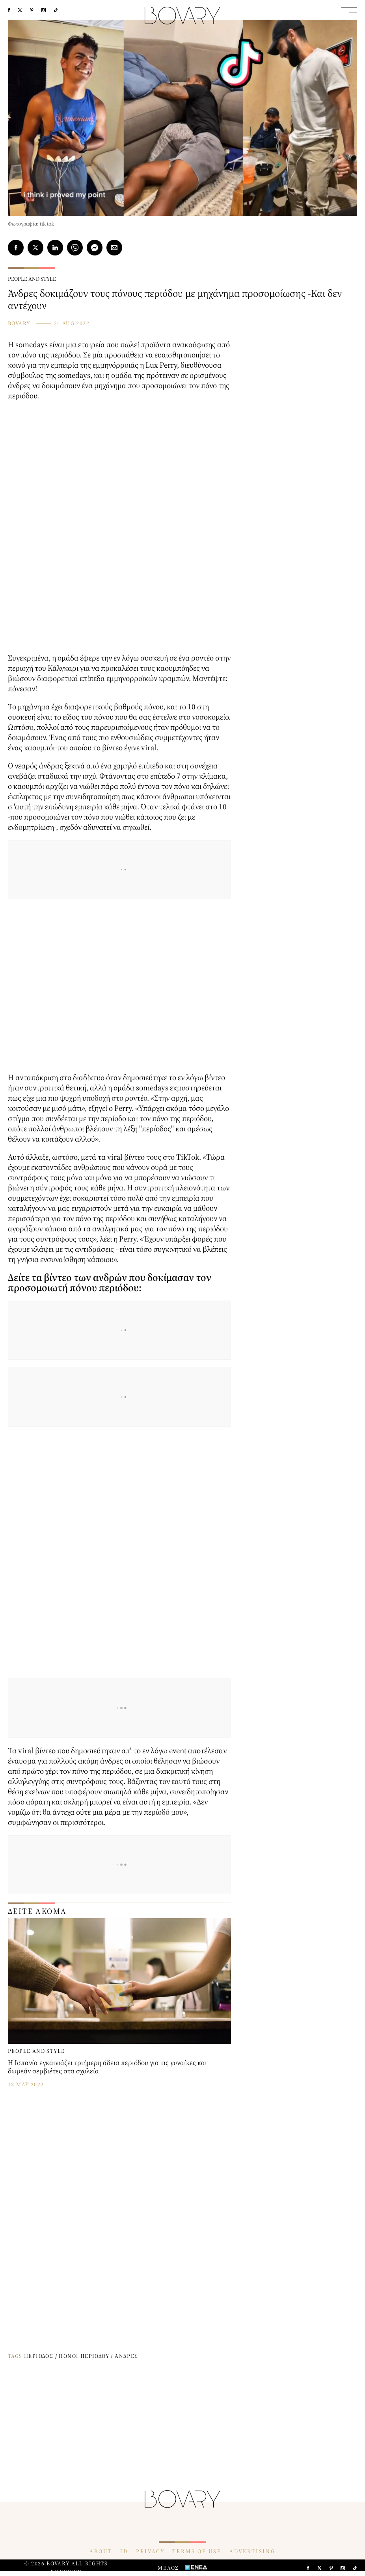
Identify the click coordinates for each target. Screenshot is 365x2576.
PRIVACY (150, 2551)
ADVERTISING (252, 2551)
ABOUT (100, 2551)
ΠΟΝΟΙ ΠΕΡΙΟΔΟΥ (84, 2355)
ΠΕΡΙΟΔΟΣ (38, 2355)
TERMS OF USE (197, 2551)
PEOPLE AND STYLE (32, 278)
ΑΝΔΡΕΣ (126, 2355)
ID (124, 2551)
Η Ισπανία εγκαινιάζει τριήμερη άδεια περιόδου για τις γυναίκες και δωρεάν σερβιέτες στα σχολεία (107, 2067)
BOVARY (19, 323)
